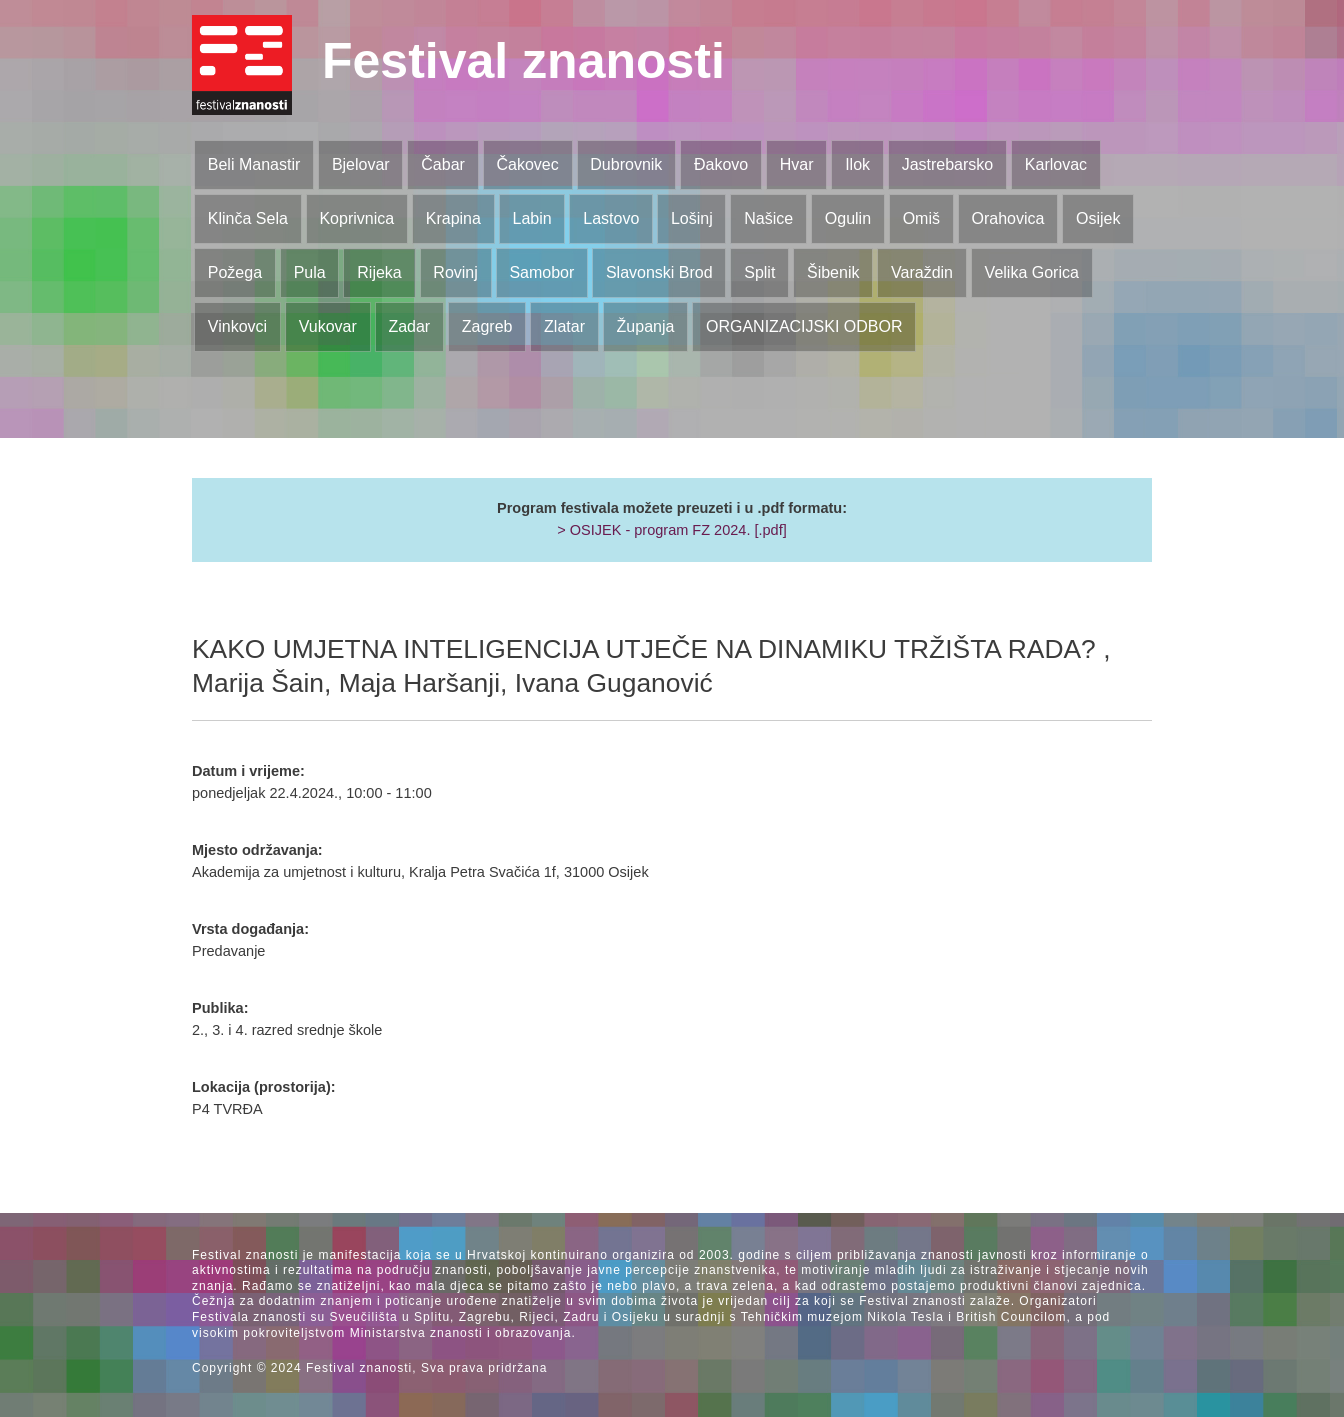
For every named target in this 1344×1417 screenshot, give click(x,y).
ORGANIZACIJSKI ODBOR (804, 326)
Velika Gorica (1032, 272)
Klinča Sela (248, 218)
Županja (646, 326)
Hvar (797, 164)
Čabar (443, 164)
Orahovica (1008, 218)
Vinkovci (237, 326)
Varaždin (922, 272)
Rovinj (455, 272)
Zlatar (564, 326)
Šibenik (833, 272)
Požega (235, 272)
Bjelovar (361, 164)
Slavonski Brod (659, 272)
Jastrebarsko (948, 164)
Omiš (921, 218)
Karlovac (1056, 164)
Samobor (541, 272)
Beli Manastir (254, 164)
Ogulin (848, 218)
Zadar (409, 326)
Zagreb (487, 326)
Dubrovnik (626, 164)
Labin (531, 218)
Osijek (1098, 218)
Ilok (857, 164)
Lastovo (611, 218)
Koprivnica (356, 218)
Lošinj (692, 218)
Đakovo (721, 164)
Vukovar (328, 326)
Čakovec (527, 164)
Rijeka (379, 272)
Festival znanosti (523, 61)
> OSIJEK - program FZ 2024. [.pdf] (672, 530)
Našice (768, 218)
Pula (310, 272)
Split (759, 272)
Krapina (453, 218)
